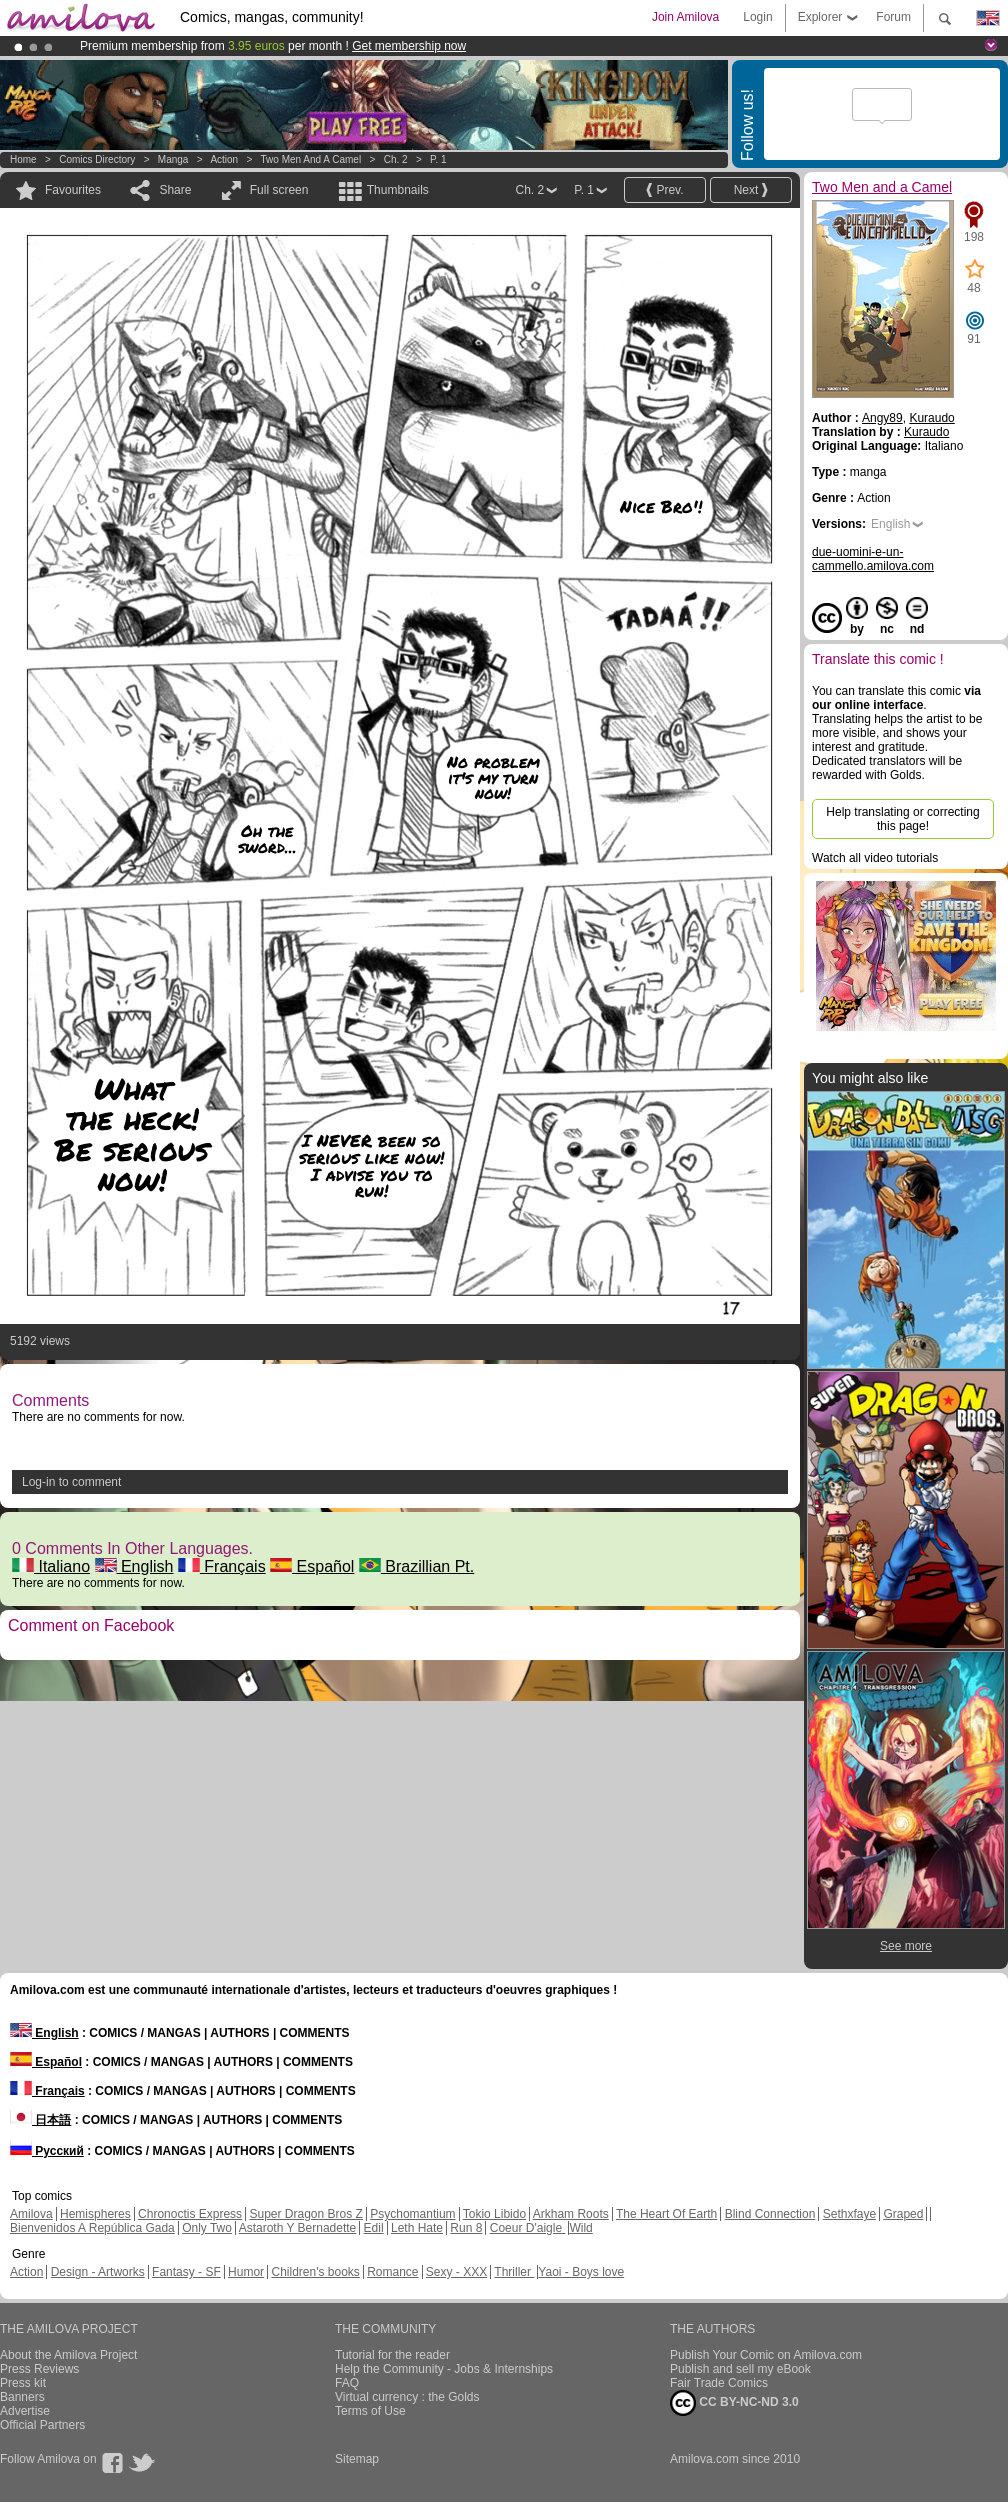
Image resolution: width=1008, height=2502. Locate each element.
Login (757, 17)
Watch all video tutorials (875, 858)
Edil (374, 2228)
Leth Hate (417, 2228)
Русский (47, 2151)
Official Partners (42, 2425)
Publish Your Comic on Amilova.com (766, 2355)
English (134, 1566)
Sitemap (357, 2459)
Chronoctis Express (190, 2214)
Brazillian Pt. (416, 1566)
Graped (903, 2214)
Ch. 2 (396, 159)
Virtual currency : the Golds (407, 2397)
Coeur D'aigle (528, 2228)
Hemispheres (95, 2214)
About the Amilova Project (68, 2355)
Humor (246, 2272)
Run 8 (466, 2228)
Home (23, 159)
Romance (392, 2272)
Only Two (207, 2228)
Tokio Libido (494, 2214)
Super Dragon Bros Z (305, 2214)
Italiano (51, 1566)
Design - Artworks (98, 2272)
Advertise (25, 2411)
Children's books (315, 2272)
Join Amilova (685, 17)
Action (224, 159)
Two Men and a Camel (311, 159)
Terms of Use (370, 2411)
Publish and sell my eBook (740, 2369)
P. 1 (438, 159)
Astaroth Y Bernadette (298, 2228)
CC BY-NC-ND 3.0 (734, 2403)
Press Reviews (39, 2369)
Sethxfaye (849, 2214)
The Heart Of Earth (666, 2214)
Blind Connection (770, 2214)
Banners (22, 2397)
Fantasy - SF (186, 2272)
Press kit (23, 2383)
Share (175, 190)
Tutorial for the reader (392, 2355)
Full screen (279, 190)
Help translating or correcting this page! (902, 819)
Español (312, 1566)
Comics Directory (97, 159)
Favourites (73, 190)
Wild (580, 2228)
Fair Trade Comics (719, 2383)
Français (222, 1566)
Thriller (514, 2272)
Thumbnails (398, 190)
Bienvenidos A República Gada (92, 2228)
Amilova (31, 2214)
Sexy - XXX (456, 2272)
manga (173, 159)
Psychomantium (412, 2214)
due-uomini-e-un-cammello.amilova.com (873, 559)
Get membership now (409, 46)
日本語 (40, 2120)
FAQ (347, 2383)
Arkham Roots (571, 2214)
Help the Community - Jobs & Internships (444, 2369)
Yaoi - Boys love (581, 2272)
